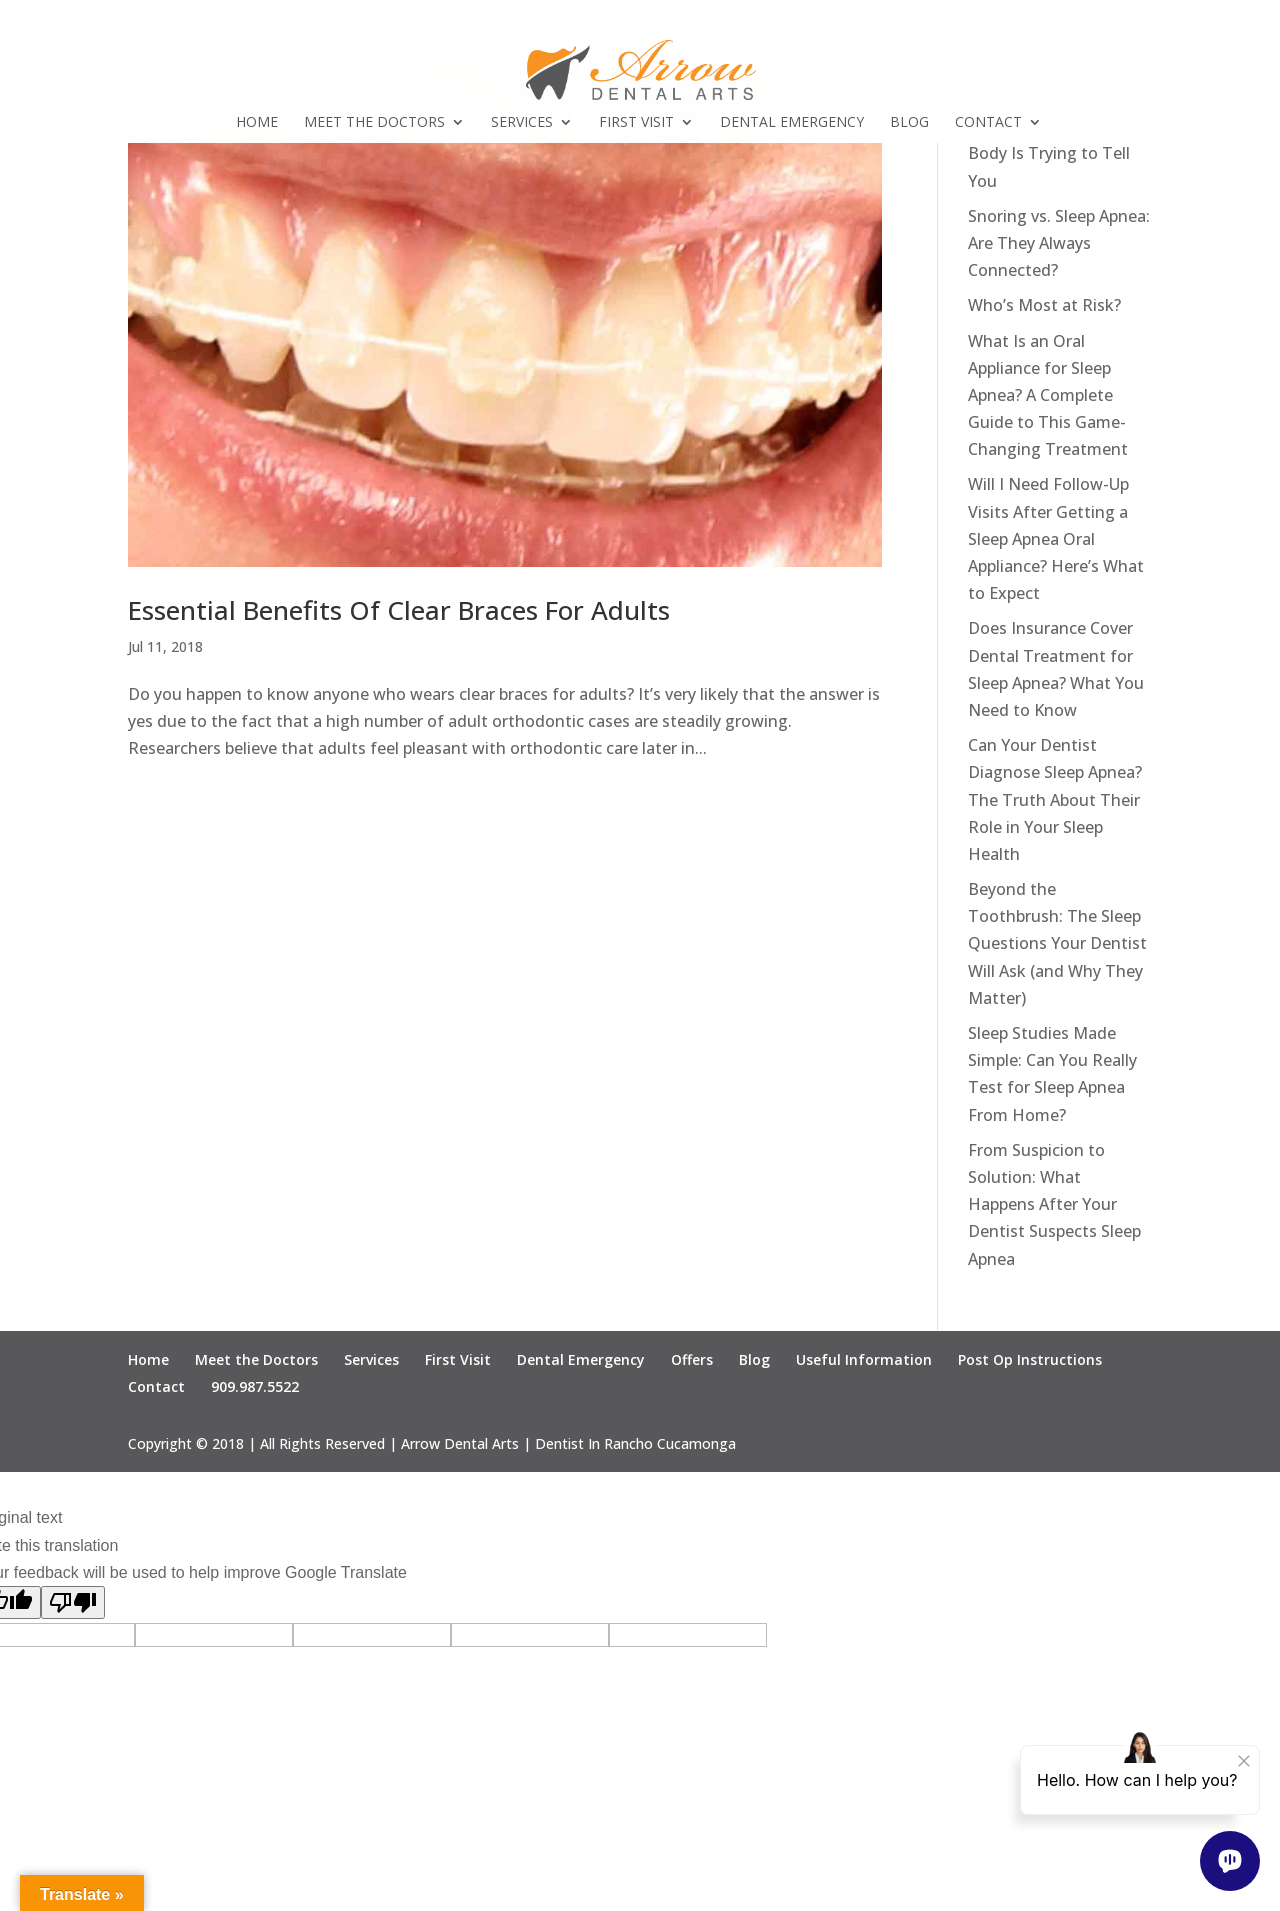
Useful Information (864, 1359)
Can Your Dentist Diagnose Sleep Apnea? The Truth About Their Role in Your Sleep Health (1055, 799)
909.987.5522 (255, 1386)
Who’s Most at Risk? (1044, 305)
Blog (909, 123)
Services (522, 123)
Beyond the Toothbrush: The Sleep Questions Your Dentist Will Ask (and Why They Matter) (1057, 943)
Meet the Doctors (374, 123)
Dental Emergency (792, 123)
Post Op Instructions (1030, 1359)
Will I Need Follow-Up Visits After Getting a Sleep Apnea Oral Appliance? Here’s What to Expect (1056, 538)
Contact (988, 123)
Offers (692, 1359)
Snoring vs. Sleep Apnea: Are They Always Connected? (1059, 243)
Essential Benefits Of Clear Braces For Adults (399, 610)
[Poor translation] (73, 1602)
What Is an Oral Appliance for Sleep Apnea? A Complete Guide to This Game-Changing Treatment (1048, 395)
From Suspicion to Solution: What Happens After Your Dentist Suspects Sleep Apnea (1054, 1204)
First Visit (636, 123)
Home (257, 123)
